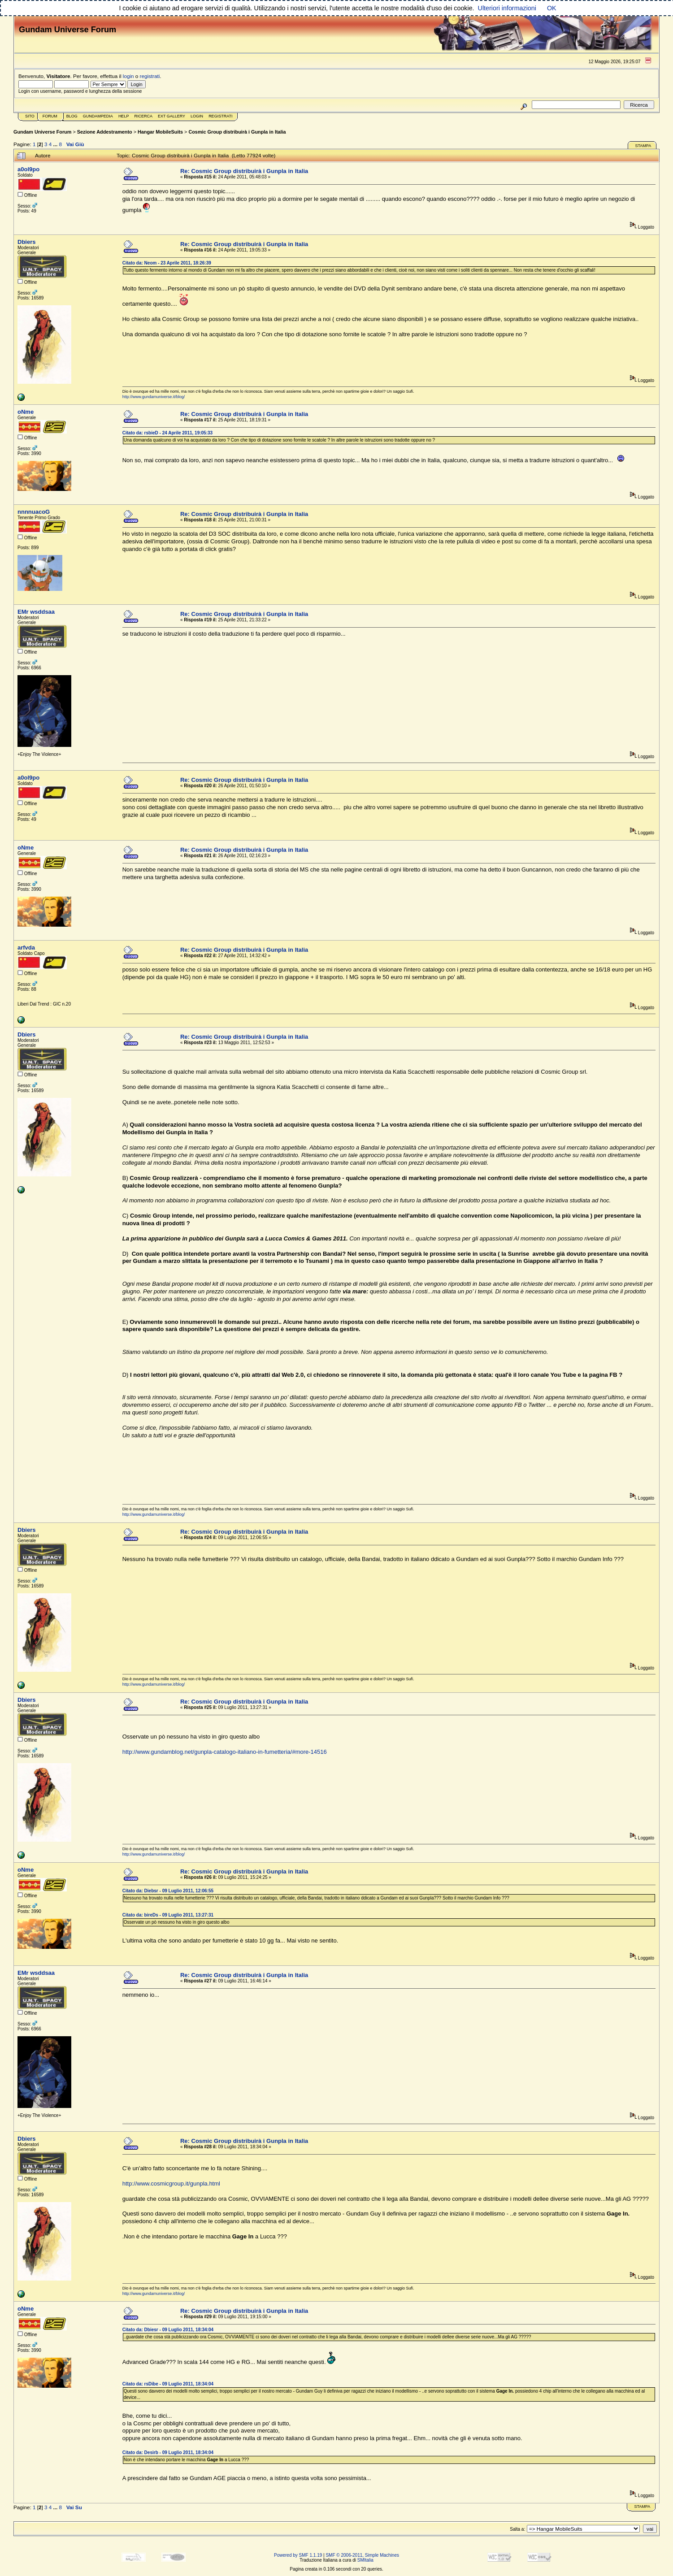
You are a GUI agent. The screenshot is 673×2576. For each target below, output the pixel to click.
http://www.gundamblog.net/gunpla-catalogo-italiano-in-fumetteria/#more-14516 (224, 1751)
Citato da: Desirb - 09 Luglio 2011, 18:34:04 (167, 2452)
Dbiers (26, 242)
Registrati (220, 116)
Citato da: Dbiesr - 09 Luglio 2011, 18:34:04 (167, 2329)
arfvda (26, 947)
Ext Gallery (171, 116)
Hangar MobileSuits (160, 131)
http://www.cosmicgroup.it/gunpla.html (171, 2183)
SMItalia (365, 2560)
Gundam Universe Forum (42, 131)
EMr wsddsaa (36, 611)
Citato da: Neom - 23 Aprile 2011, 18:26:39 (166, 262)
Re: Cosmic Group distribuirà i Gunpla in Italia (244, 171)
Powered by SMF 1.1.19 (298, 2555)
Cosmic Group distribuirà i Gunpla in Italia (237, 131)
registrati (150, 76)
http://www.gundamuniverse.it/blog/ (153, 397)
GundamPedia (98, 116)
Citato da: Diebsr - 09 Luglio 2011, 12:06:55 (167, 1890)
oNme (25, 411)
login (128, 76)
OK (551, 8)
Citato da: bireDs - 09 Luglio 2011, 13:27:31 (167, 1914)
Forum (50, 116)
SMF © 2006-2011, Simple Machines (362, 2555)
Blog (72, 116)
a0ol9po (28, 169)
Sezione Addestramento (104, 131)
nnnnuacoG (33, 511)
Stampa (643, 145)
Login (197, 116)
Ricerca (143, 116)
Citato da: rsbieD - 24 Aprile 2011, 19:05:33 (167, 432)
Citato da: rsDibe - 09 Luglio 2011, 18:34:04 (167, 2383)
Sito (30, 116)
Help (123, 116)
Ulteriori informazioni (507, 8)
